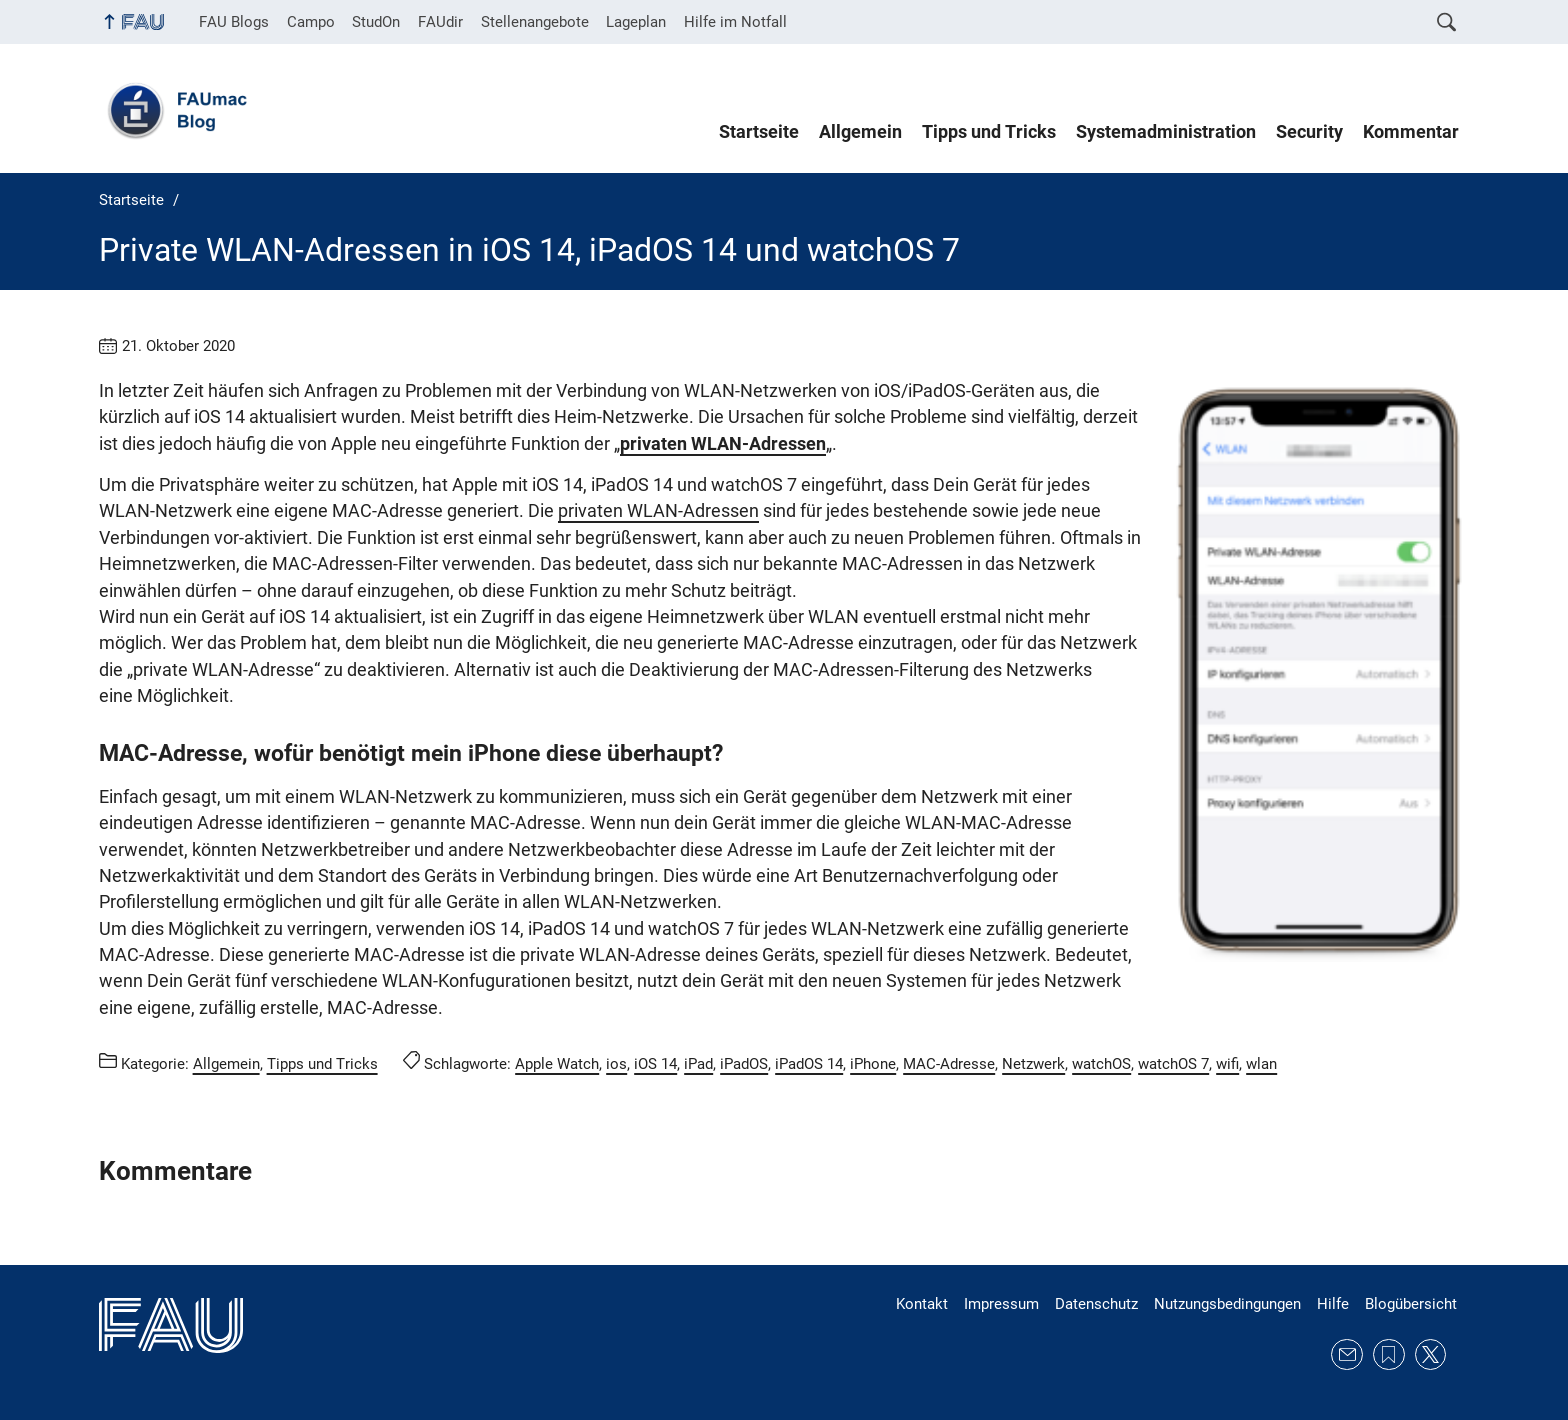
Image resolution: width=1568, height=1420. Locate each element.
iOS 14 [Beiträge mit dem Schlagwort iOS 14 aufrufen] (655, 1064)
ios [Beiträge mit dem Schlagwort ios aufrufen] (616, 1064)
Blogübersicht (1411, 1304)
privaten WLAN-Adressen (723, 444)
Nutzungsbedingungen (1227, 1304)
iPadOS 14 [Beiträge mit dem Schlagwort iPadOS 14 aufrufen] (809, 1064)
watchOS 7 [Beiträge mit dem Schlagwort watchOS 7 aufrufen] (1173, 1064)
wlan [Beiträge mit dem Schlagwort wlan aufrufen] (1261, 1064)
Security (1309, 132)
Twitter (1431, 1355)
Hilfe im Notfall (735, 22)
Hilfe (1333, 1304)
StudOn (376, 22)
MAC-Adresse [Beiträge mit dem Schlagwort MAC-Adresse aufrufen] (949, 1064)
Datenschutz (1096, 1304)
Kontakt (922, 1304)
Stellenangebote (535, 22)
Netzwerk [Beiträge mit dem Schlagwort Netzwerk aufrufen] (1033, 1064)
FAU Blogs (234, 22)
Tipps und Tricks (989, 132)
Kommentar (1411, 132)
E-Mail (1347, 1355)
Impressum (1001, 1304)
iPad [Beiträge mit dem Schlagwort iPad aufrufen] (698, 1064)
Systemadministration (1166, 132)
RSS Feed (1389, 1355)
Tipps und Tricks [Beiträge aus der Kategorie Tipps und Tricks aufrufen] (322, 1064)
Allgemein (860, 132)
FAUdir (440, 22)
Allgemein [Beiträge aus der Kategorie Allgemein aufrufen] (226, 1064)
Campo (311, 22)
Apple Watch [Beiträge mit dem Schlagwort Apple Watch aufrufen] (557, 1064)
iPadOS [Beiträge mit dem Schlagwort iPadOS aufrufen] (744, 1064)
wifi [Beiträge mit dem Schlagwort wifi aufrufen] (1227, 1064)
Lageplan (636, 22)
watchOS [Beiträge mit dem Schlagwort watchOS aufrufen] (1101, 1064)
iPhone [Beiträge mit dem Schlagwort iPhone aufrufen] (873, 1064)
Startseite (759, 132)
